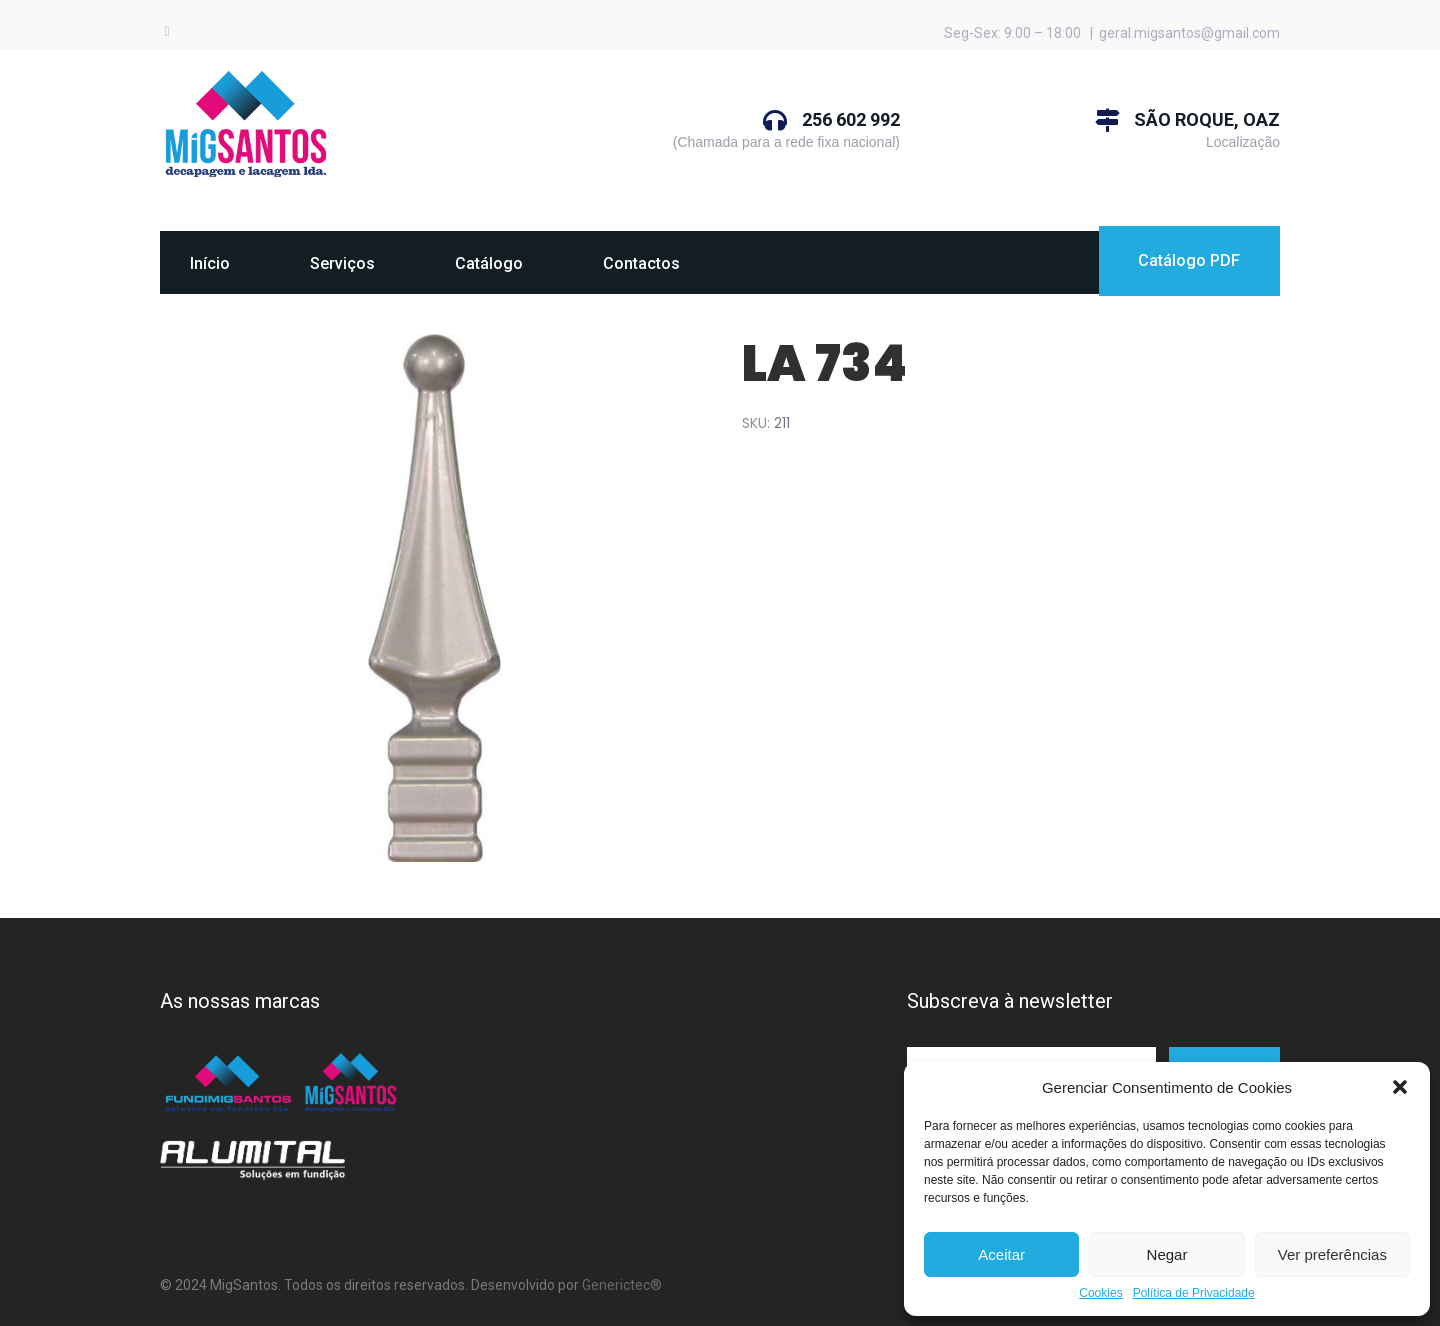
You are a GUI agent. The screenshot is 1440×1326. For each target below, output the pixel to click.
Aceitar (1001, 1254)
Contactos (641, 263)
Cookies (1100, 1293)
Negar (1167, 1254)
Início (210, 263)
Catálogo (489, 263)
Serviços (342, 263)
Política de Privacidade (1194, 1293)
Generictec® (622, 1285)
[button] (1400, 1087)
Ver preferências (1332, 1254)
